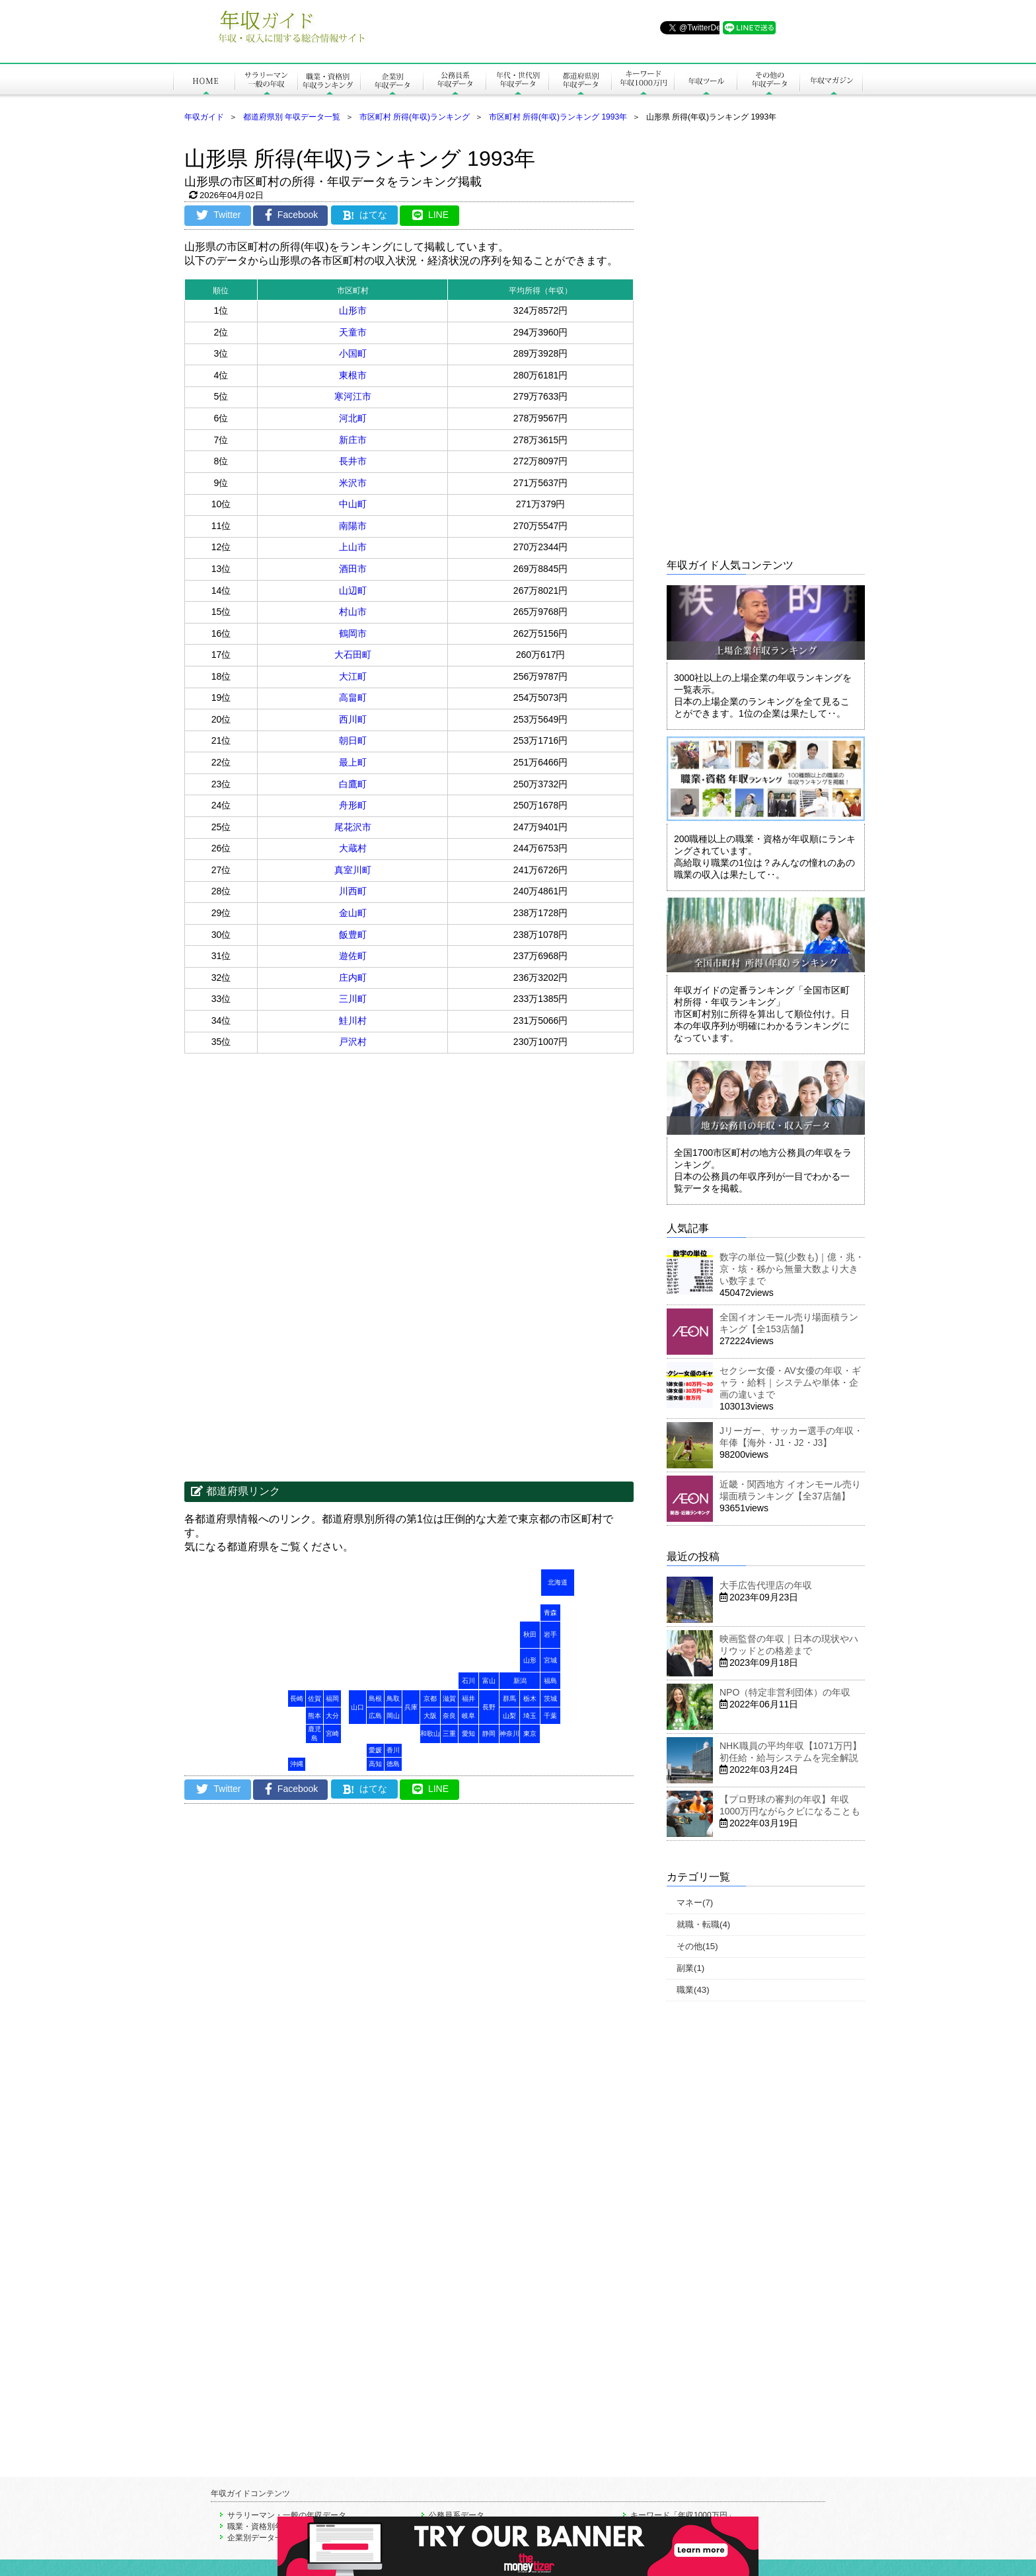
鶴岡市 (353, 633)
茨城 (550, 1698)
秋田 (529, 1634)
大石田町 (352, 654)
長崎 (296, 1698)
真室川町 (352, 870)
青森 (550, 1612)
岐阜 (468, 1715)
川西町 (353, 891)
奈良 (449, 1715)
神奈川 (509, 1733)
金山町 (353, 913)
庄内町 (353, 977)
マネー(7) (695, 1903)
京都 (430, 1698)
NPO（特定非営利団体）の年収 (785, 1692)
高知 (375, 1764)
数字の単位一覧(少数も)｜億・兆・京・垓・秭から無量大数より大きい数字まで (792, 1269)
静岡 (489, 1733)
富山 (489, 1680)
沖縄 (296, 1764)
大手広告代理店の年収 (766, 1585)
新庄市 (353, 440)
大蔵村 (353, 848)
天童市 (353, 332)
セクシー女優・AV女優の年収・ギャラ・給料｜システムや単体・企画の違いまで (790, 1382)
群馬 (509, 1698)
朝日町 (353, 740)
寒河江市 (352, 396)
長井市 (353, 461)
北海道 (558, 1582)
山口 (357, 1707)
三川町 (353, 998)
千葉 (550, 1715)
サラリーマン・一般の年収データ (286, 2515)
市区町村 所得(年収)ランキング (414, 117)
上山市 (353, 547)
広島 (375, 1715)
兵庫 (411, 1707)
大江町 (353, 676)
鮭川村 (353, 1020)
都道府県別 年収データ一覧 (291, 117)
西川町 (353, 719)
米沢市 (353, 483)
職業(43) (693, 1990)
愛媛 (375, 1750)
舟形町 (353, 805)
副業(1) (690, 1968)
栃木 (529, 1698)
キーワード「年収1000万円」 (682, 2515)
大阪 (430, 1715)
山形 (529, 1660)
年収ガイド (204, 117)
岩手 (550, 1634)
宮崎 (332, 1733)
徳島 (393, 1764)
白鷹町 (353, 784)
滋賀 (449, 1698)
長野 (489, 1707)
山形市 (353, 310)
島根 (375, 1698)
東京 (529, 1733)
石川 (468, 1680)
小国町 (353, 353)
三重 (449, 1733)
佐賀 (314, 1698)
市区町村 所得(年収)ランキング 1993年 (558, 117)
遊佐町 (353, 955)
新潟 (520, 1680)
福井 (468, 1698)
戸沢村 (353, 1041)
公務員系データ (456, 2515)
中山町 (353, 504)
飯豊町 (353, 934)
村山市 (353, 611)
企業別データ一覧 (259, 2537)
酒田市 (353, 568)
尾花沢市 (352, 827)
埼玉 (529, 1715)
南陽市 (353, 525)
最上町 (353, 762)
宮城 (550, 1660)
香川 (393, 1750)
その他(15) (697, 1946)
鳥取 (393, 1698)
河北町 (353, 418)
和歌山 (430, 1733)
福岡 (332, 1698)
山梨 (509, 1715)
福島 (550, 1680)
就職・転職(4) (703, 1924)
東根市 (353, 375)
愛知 (468, 1733)
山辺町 (353, 590)
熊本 (314, 1715)
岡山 (393, 1715)
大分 (332, 1715)
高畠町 (353, 697)
